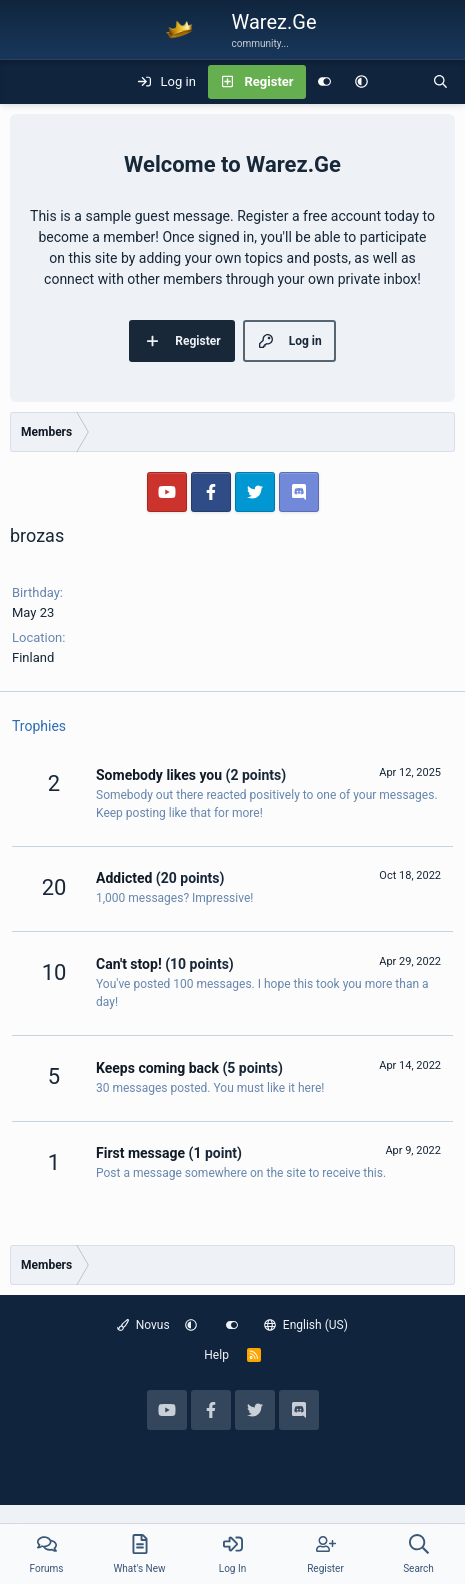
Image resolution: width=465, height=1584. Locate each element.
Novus (143, 1325)
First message (140, 1153)
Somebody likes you (159, 775)
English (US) (306, 1325)
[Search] (440, 82)
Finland (33, 657)
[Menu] (26, 82)
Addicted (124, 878)
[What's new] (400, 82)
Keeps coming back (157, 1068)
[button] (361, 82)
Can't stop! (129, 964)
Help (216, 1355)
